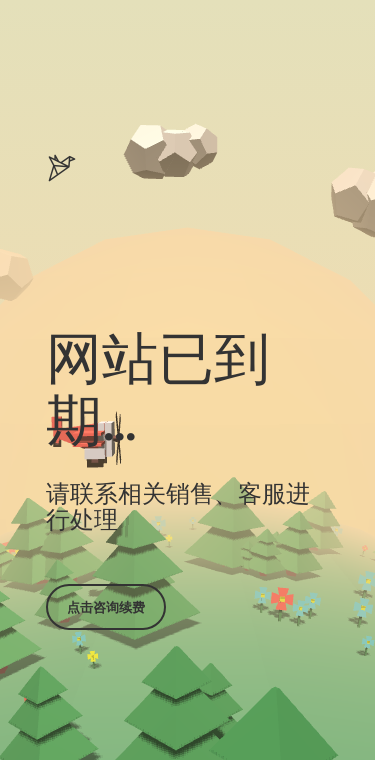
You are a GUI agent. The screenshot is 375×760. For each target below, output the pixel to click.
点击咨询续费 (106, 607)
